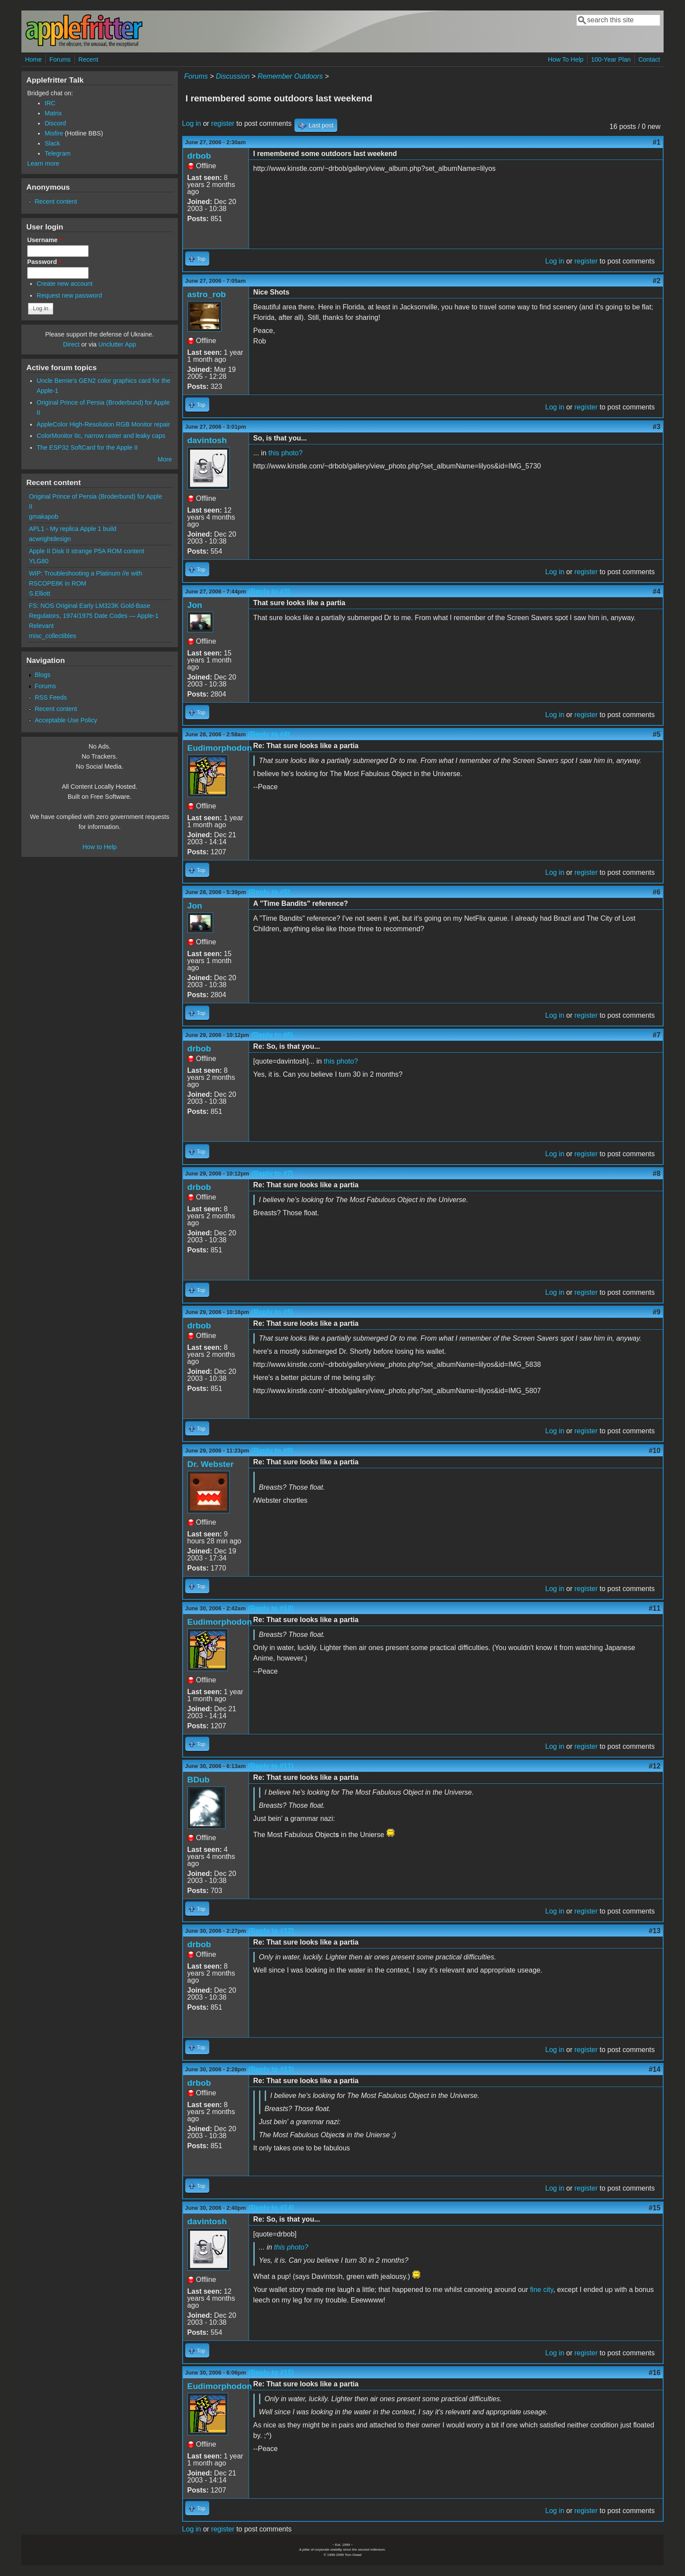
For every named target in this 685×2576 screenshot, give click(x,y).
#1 (657, 142)
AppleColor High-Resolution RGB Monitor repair (103, 424)
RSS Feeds (51, 697)
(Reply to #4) (269, 734)
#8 (657, 1173)
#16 (655, 2372)
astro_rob (206, 294)
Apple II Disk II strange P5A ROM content (86, 551)
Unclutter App (117, 344)
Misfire (54, 133)
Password (44, 261)
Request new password (69, 295)
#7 (657, 1035)
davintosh (207, 440)
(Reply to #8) (272, 1312)
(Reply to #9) (272, 1450)
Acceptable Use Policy (66, 720)
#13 (655, 1931)
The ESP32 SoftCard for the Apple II (87, 447)
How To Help (565, 59)
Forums (60, 59)
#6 (657, 892)
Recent (88, 59)
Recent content (56, 201)
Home (33, 59)
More (165, 459)
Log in (191, 123)
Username (44, 239)
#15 (655, 2208)
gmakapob (43, 516)
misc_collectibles (52, 635)
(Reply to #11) (271, 1766)
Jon (194, 605)
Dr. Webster (210, 1464)
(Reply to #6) (272, 1035)
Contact (649, 59)
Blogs (42, 674)
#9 (657, 1312)
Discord (55, 123)
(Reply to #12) (271, 1931)
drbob (199, 155)
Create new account (65, 283)
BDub (198, 1779)
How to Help (100, 846)
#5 (657, 734)
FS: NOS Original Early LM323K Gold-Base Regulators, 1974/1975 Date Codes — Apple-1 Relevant (94, 615)
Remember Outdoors (290, 76)
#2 (657, 280)
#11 (655, 1608)
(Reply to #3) (269, 591)
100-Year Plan (611, 59)
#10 (655, 1450)
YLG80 (38, 561)
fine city (541, 2289)
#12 (655, 1766)
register (222, 123)
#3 (657, 426)
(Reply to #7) (272, 1173)
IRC (50, 103)
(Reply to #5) (269, 892)
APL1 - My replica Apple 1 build (72, 528)
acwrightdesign (50, 538)
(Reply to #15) (271, 2372)
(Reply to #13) (271, 2069)
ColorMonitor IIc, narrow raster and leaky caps (101, 435)
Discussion (232, 76)
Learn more (43, 163)
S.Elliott (39, 593)
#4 (657, 591)
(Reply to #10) (271, 1608)
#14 (655, 2069)
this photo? (285, 453)
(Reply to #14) (271, 2208)
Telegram (57, 153)
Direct (71, 344)
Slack (52, 143)
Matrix (53, 113)
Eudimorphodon (219, 747)
